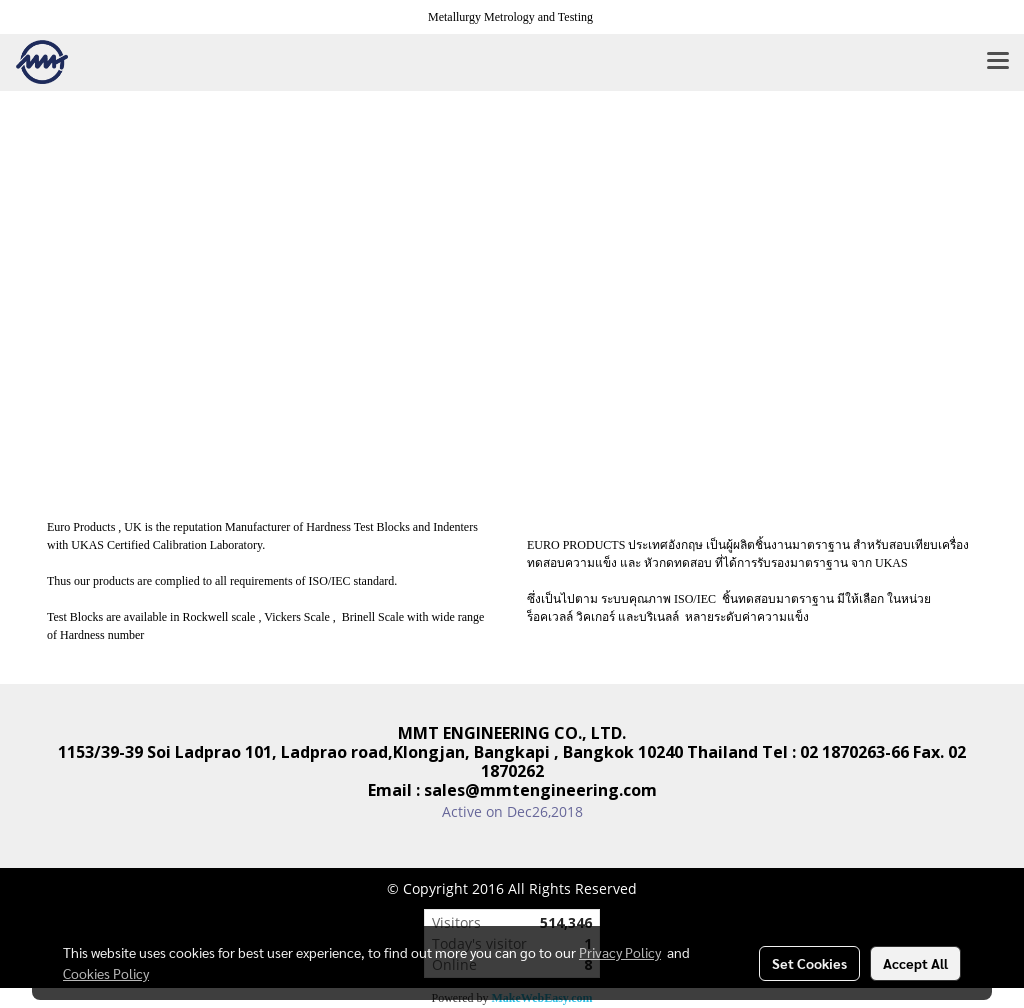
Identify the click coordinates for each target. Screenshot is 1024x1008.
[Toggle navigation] (998, 62)
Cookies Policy (106, 973)
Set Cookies (809, 963)
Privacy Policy (620, 952)
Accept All (915, 963)
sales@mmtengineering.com (540, 790)
